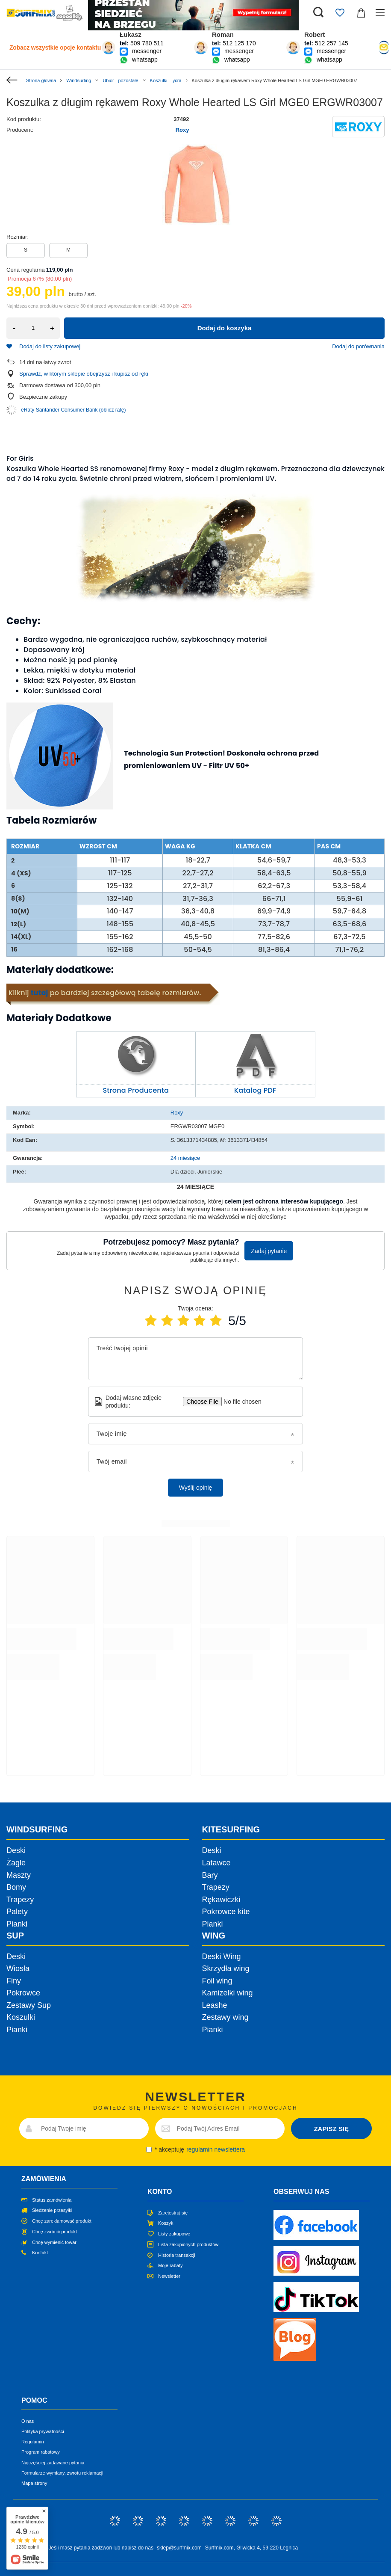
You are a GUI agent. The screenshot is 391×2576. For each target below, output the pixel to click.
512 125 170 (239, 43)
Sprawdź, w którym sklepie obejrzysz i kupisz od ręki (83, 374)
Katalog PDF (255, 1090)
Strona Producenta (136, 1090)
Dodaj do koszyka (224, 328)
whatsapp (145, 59)
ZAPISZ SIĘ (331, 2128)
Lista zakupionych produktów (188, 2244)
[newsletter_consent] (149, 2149)
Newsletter (169, 2276)
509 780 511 (147, 43)
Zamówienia (43, 2178)
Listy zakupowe (174, 2233)
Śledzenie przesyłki (52, 2210)
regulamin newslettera (215, 2149)
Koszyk (165, 2223)
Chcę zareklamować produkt (61, 2220)
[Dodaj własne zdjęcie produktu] (239, 1401)
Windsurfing (78, 80)
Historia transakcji (176, 2255)
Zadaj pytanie (269, 1251)
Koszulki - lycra (166, 80)
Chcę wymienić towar (54, 2242)
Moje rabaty (170, 2265)
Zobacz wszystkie (55, 47)
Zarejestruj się (173, 2212)
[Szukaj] (318, 13)
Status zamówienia (51, 2199)
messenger (147, 50)
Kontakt (40, 2252)
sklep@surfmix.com (179, 2548)
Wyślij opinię (195, 1487)
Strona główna (41, 80)
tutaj (39, 993)
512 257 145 (331, 43)
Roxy (182, 130)
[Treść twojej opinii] (195, 1358)
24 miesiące (185, 1158)
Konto (159, 2191)
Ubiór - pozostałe (120, 80)
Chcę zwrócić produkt (54, 2231)
